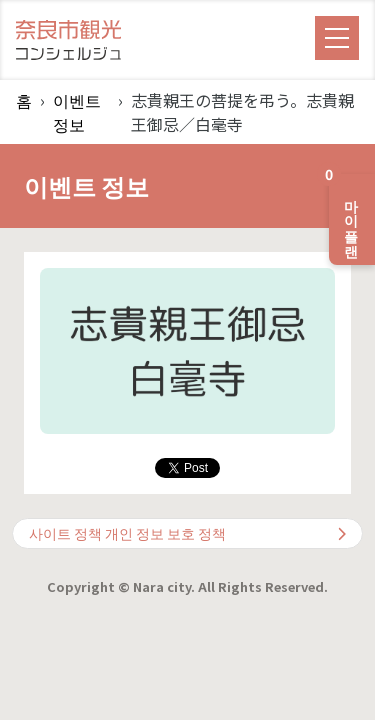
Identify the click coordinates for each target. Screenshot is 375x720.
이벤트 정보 (77, 112)
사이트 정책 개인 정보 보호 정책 (187, 533)
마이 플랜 (346, 211)
